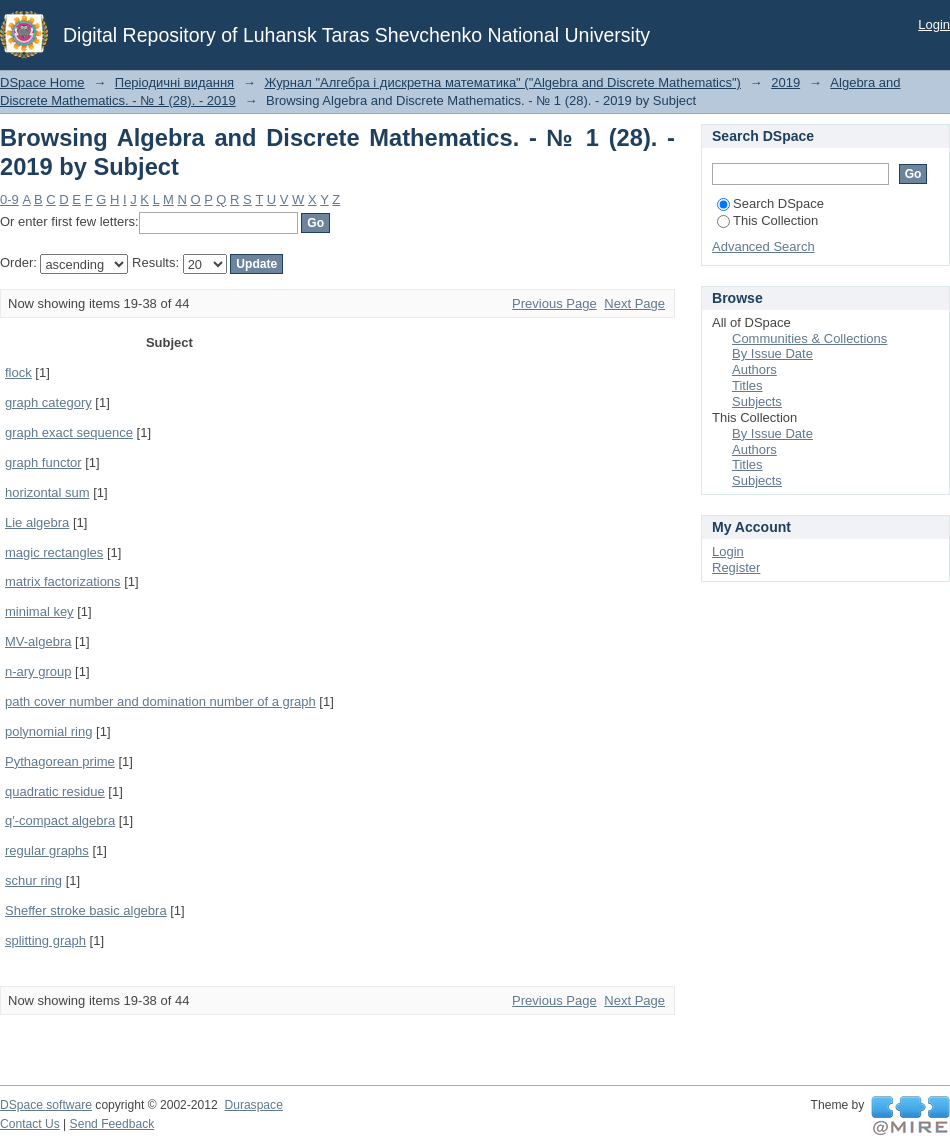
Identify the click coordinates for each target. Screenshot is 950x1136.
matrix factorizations (63, 581)
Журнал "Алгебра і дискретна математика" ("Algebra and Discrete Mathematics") (502, 82)
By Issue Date (772, 353)
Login (934, 24)
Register (736, 567)
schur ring (33, 880)
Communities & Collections (809, 338)
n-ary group (38, 671)
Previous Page (554, 303)
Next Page (634, 303)
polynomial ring (48, 731)
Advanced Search (763, 246)
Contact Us (30, 1124)
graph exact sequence (69, 432)
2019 (785, 82)
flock (18, 372)
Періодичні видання (174, 82)
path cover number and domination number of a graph (160, 701)
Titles (747, 385)
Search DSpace (770, 203)
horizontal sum (47, 492)
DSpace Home (42, 82)
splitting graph (45, 940)
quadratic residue (55, 791)
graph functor (43, 462)
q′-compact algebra (60, 820)
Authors (754, 369)
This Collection (767, 220)
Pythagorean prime (60, 761)
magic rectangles (54, 552)
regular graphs (47, 850)
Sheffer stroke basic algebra (86, 910)
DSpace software (46, 1105)
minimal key (39, 611)
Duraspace (253, 1105)
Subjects (757, 401)
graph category (48, 402)
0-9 (9, 199)
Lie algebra (37, 522)
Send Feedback (112, 1124)
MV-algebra (38, 641)
